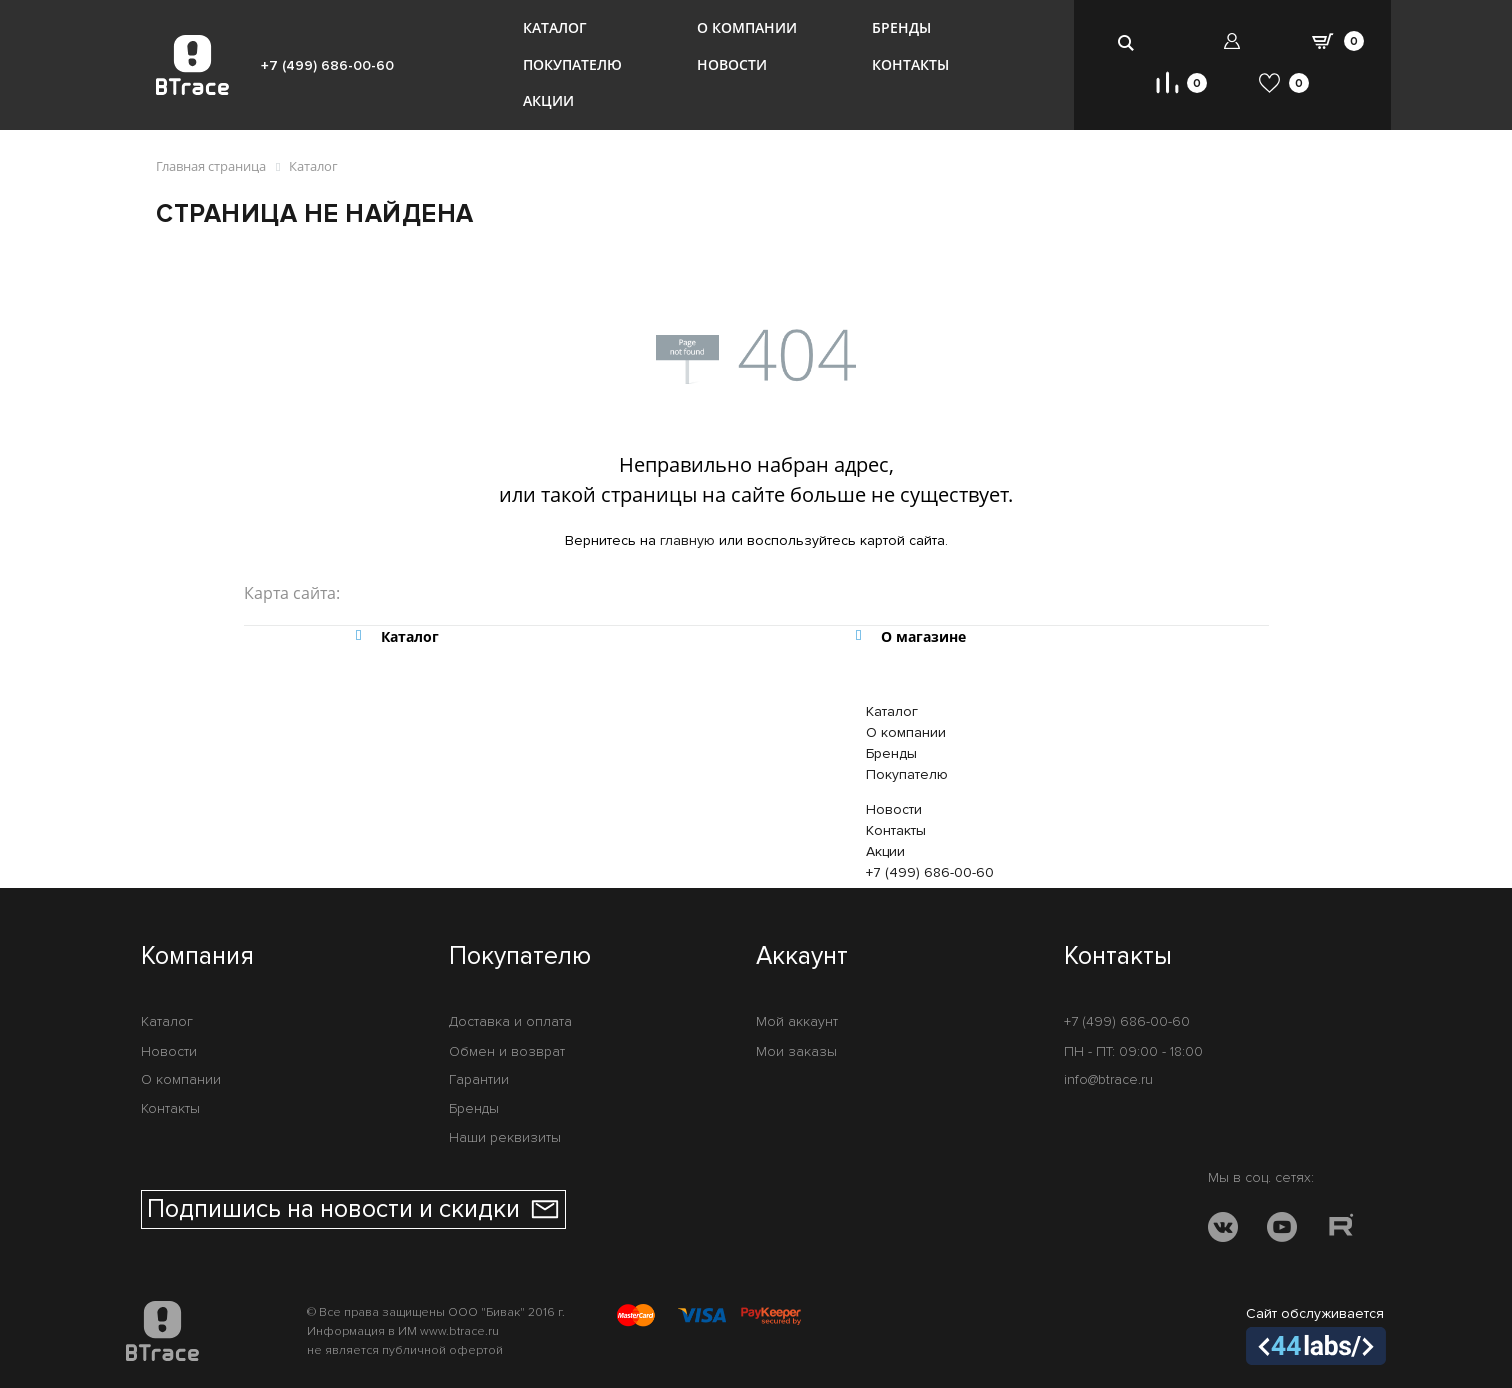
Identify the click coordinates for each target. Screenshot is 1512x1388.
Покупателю (572, 64)
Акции (548, 100)
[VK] (1223, 1230)
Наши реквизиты (505, 1137)
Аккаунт (802, 957)
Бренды (901, 27)
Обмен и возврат (507, 1051)
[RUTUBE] (1341, 1230)
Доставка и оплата (510, 1021)
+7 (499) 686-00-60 (327, 65)
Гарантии (479, 1079)
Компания (197, 957)
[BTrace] (192, 65)
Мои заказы (796, 1051)
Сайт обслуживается (1316, 1335)
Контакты (910, 64)
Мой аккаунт (797, 1021)
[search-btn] (1127, 42)
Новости (732, 64)
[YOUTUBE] (1282, 1230)
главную (687, 540)
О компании (747, 27)
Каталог (555, 27)
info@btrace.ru (1108, 1079)
